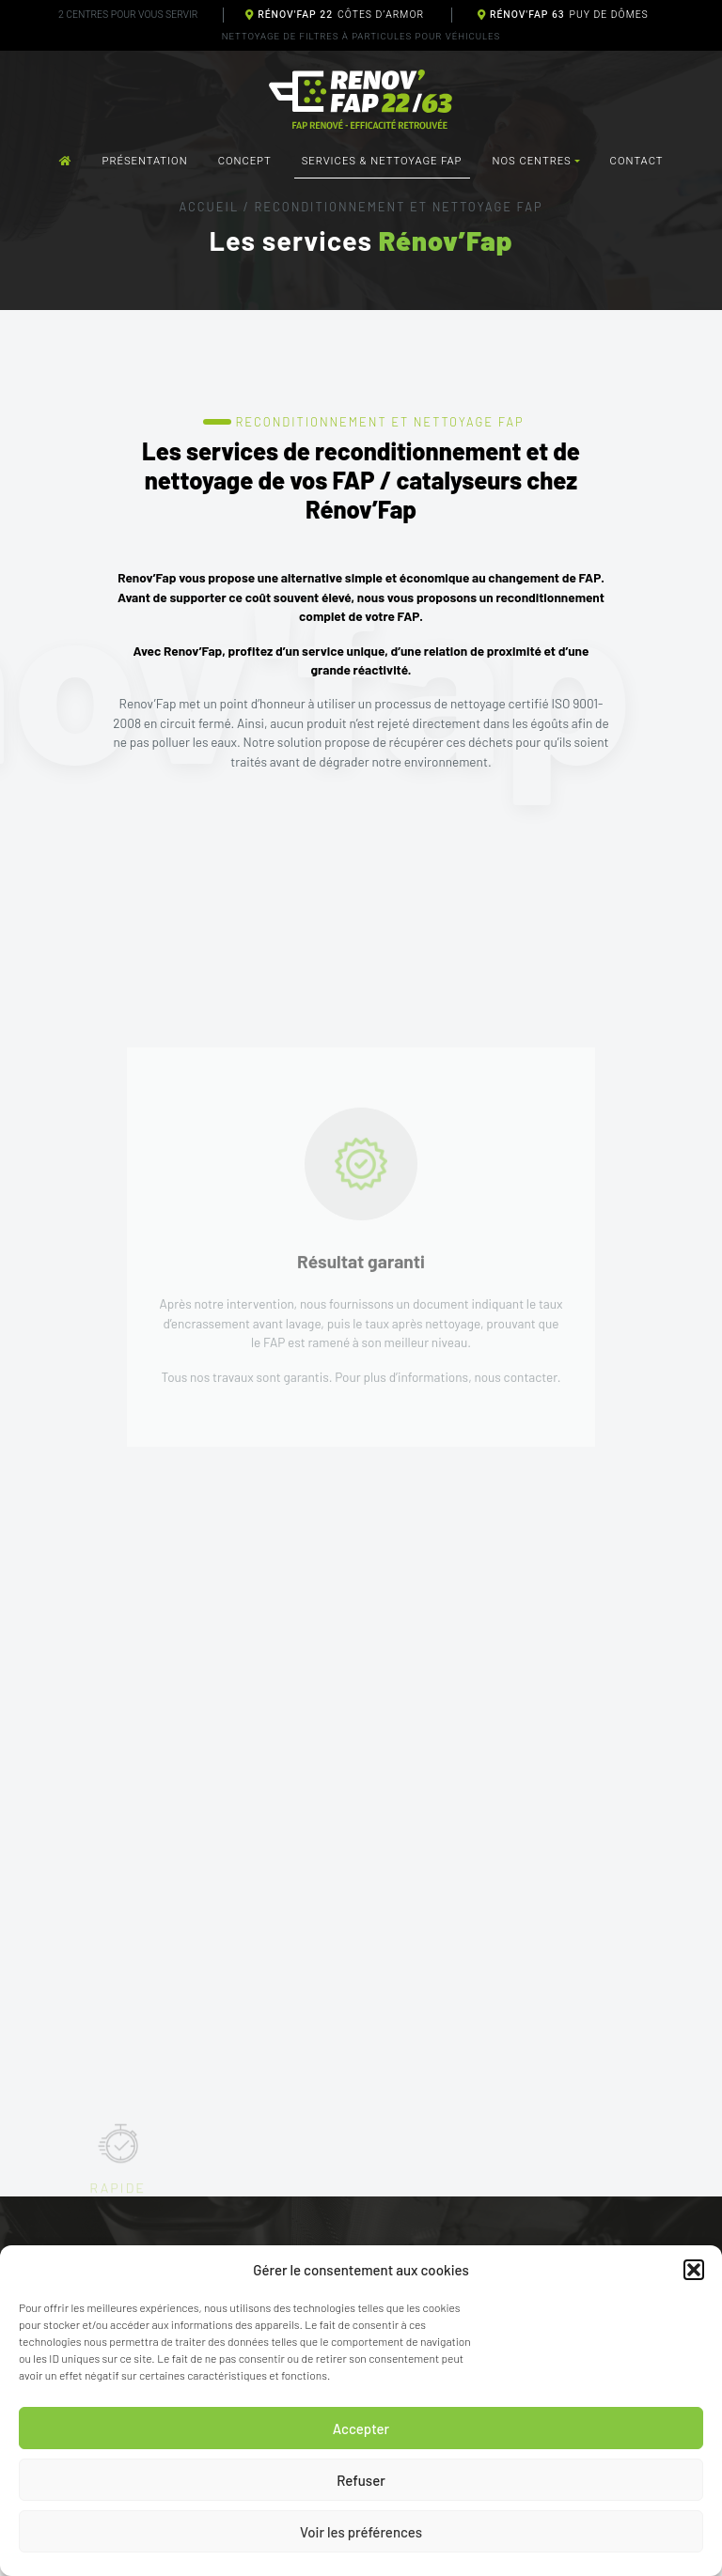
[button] (693, 2269)
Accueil (209, 206)
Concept (245, 161)
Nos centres (532, 161)
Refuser (361, 2480)
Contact (637, 161)
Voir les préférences (361, 2531)
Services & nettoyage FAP (382, 161)
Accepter (361, 2428)
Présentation (145, 161)
